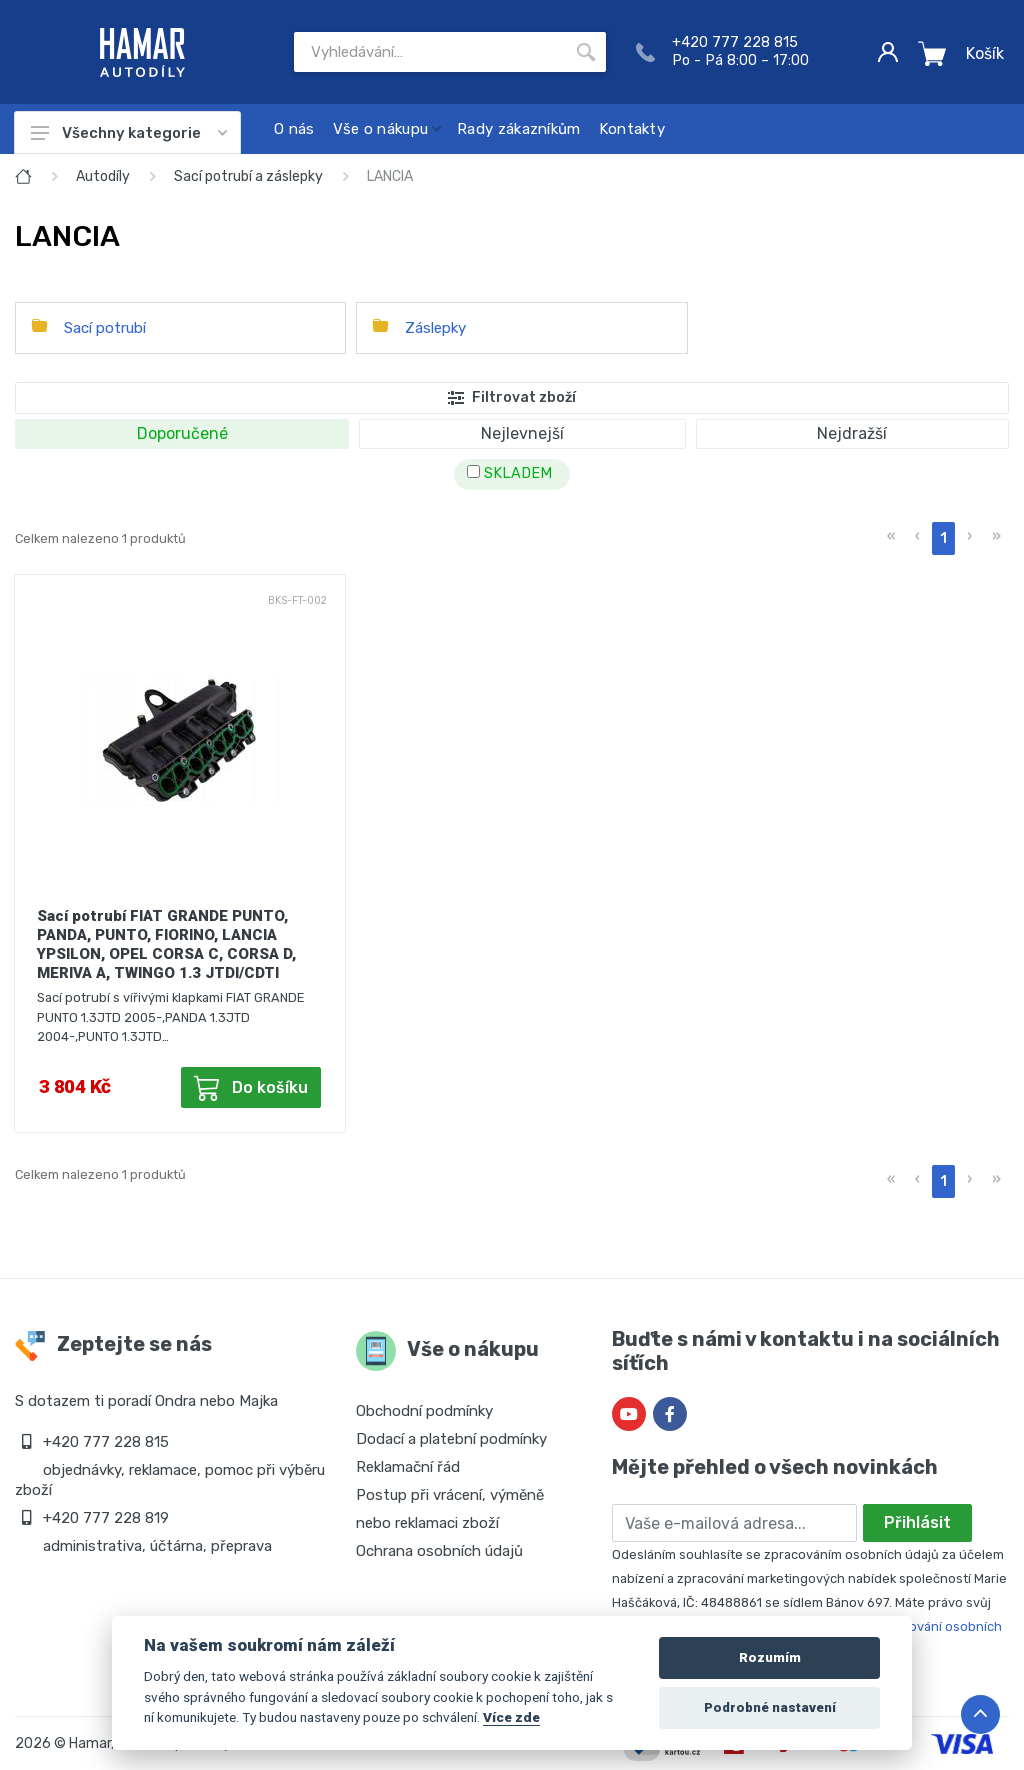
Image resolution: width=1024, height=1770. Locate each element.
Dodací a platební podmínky (451, 1439)
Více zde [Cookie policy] (511, 1717)
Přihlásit (917, 1522)
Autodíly (103, 176)
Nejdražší (852, 433)
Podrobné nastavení (770, 1707)
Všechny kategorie (129, 133)
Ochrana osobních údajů (439, 1551)
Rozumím (770, 1657)
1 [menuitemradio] (943, 538)
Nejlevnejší (522, 433)
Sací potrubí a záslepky (248, 176)
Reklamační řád (408, 1467)
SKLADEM (509, 473)
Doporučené (182, 433)
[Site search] (430, 52)
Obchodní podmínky (424, 1411)
